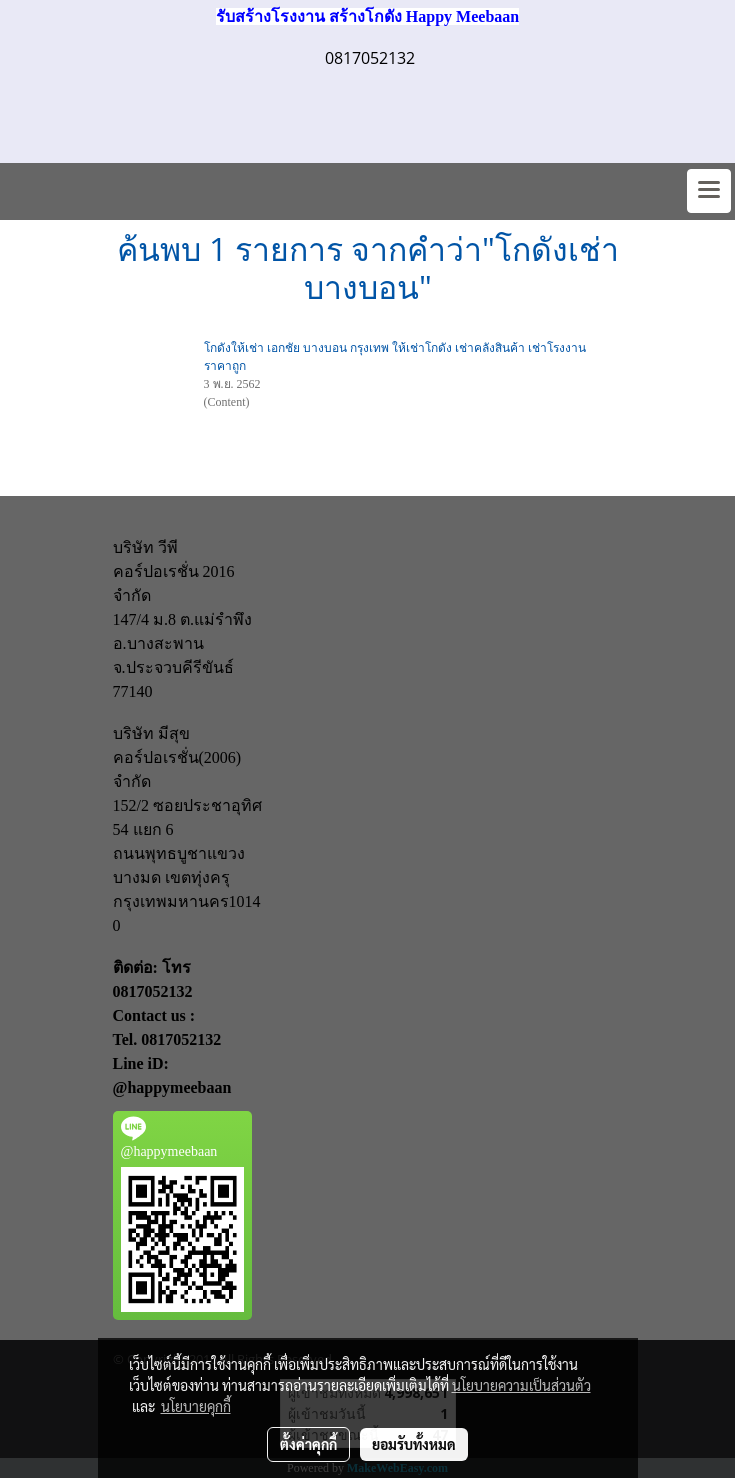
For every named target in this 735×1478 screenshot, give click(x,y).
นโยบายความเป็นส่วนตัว (521, 1385)
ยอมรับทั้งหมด (414, 1444)
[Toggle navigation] (709, 191)
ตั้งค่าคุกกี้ (308, 1444)
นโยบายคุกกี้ (196, 1406)
